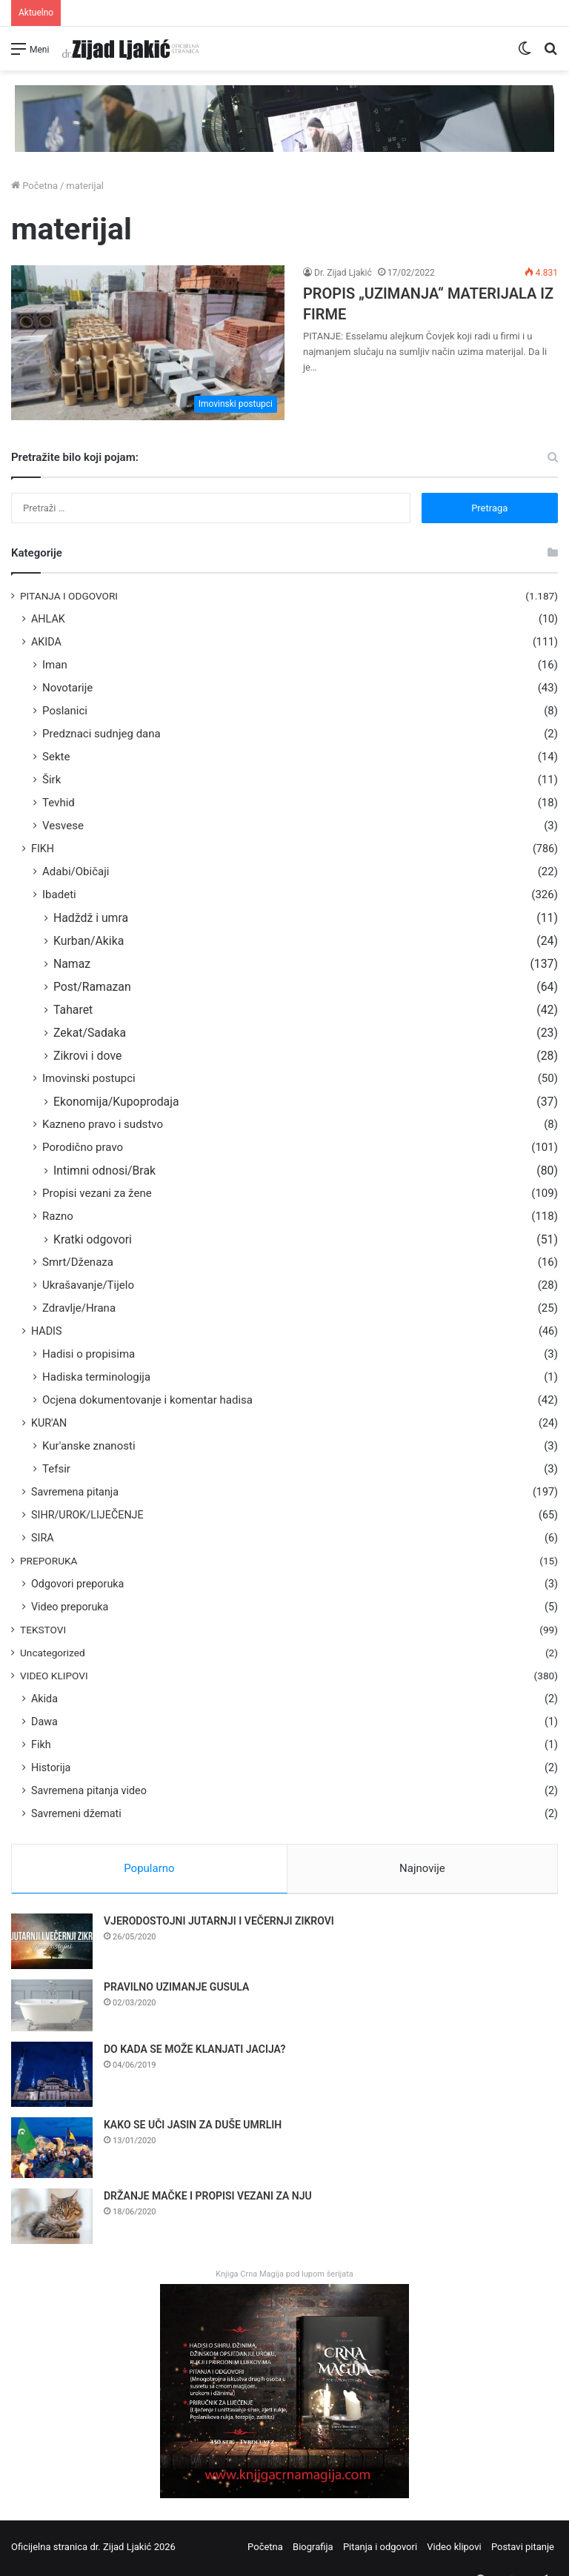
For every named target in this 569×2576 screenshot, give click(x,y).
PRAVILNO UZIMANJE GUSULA (176, 1990)
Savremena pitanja (75, 1492)
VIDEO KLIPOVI (54, 1676)
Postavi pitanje (522, 2549)
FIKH (42, 848)
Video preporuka (69, 1607)
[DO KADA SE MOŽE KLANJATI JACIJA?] (52, 2077)
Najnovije (422, 1868)
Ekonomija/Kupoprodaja (116, 1102)
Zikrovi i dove (87, 1056)
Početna (34, 185)
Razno (57, 1216)
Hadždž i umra (90, 918)
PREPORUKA (48, 1561)
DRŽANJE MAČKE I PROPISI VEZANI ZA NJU (208, 2199)
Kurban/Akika (88, 941)
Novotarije (67, 687)
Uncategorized (52, 1653)
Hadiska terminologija (96, 1377)
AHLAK (48, 619)
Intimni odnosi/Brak (104, 1170)
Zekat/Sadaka (89, 1033)
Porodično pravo (82, 1147)
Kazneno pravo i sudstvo (102, 1124)
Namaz (71, 964)
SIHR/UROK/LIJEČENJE (87, 1515)
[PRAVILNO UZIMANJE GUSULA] (52, 2008)
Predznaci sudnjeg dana (101, 733)
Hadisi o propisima (88, 1354)
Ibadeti (59, 894)
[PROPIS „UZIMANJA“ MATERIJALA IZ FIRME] (147, 342)
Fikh (41, 1744)
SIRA (42, 1538)
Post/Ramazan (92, 987)
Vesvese (63, 825)
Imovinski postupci (89, 1078)
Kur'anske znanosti (89, 1446)
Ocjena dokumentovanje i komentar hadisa (147, 1400)
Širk (51, 779)
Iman (54, 664)
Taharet (73, 1010)
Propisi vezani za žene (97, 1193)
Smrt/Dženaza (77, 1262)
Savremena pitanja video (89, 1790)
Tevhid (58, 802)
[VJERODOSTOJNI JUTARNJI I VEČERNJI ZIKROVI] (52, 1944)
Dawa (44, 1721)
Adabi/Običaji (76, 871)
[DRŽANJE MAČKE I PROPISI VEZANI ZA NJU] (52, 2219)
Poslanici (64, 710)
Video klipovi (454, 2549)
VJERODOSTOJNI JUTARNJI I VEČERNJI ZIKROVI (219, 1924)
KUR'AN (49, 1423)
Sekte (56, 756)
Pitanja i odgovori (380, 2549)
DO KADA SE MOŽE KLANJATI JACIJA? (194, 2052)
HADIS (46, 1331)
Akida (44, 1698)
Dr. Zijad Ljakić (343, 273)
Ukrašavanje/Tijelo (88, 1285)
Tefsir (56, 1468)
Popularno (149, 1868)
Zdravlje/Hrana (79, 1308)
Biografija (313, 2549)
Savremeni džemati (76, 1813)
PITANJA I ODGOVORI (69, 596)
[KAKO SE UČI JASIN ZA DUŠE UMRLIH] (52, 2150)
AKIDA (46, 642)
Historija (50, 1767)
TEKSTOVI (43, 1630)
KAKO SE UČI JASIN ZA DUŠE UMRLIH (193, 2127)
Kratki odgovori (92, 1239)
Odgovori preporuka (77, 1584)
